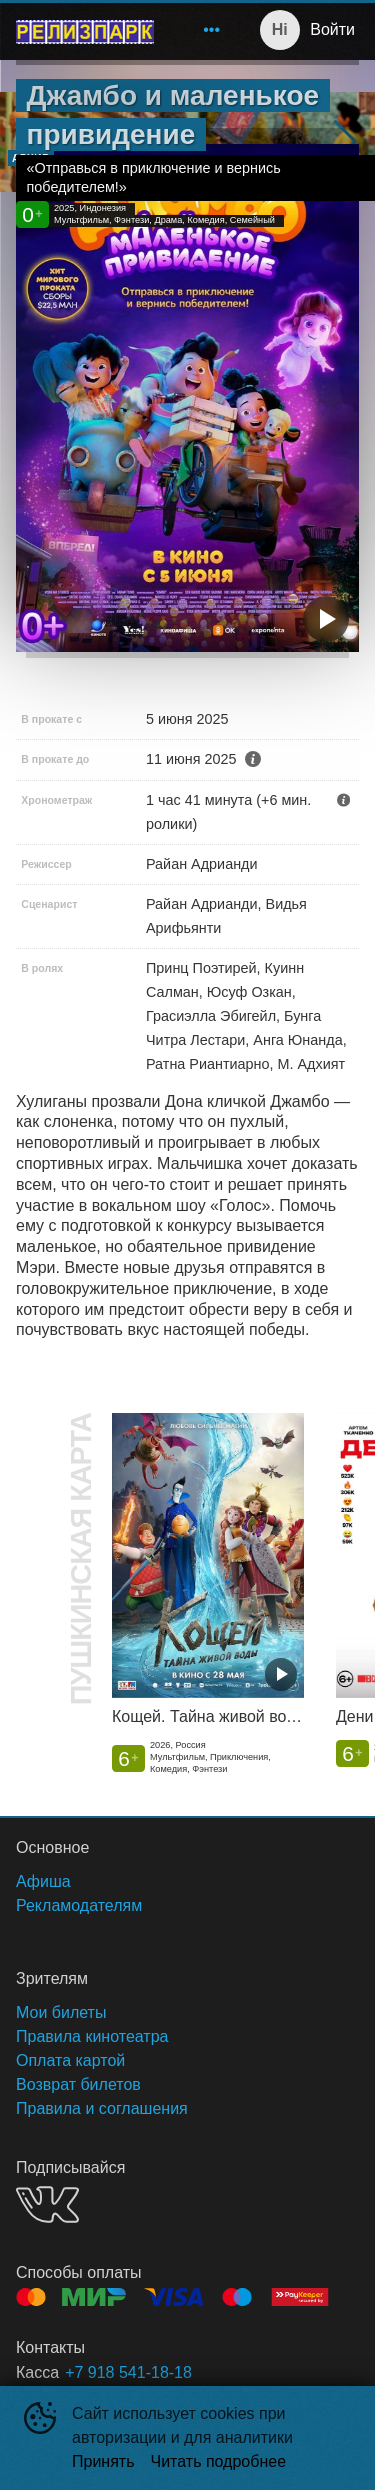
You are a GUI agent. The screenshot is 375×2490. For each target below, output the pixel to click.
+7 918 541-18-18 (128, 2372)
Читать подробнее (219, 2461)
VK (47, 2204)
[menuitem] (212, 30)
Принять (103, 2461)
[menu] (200, 30)
